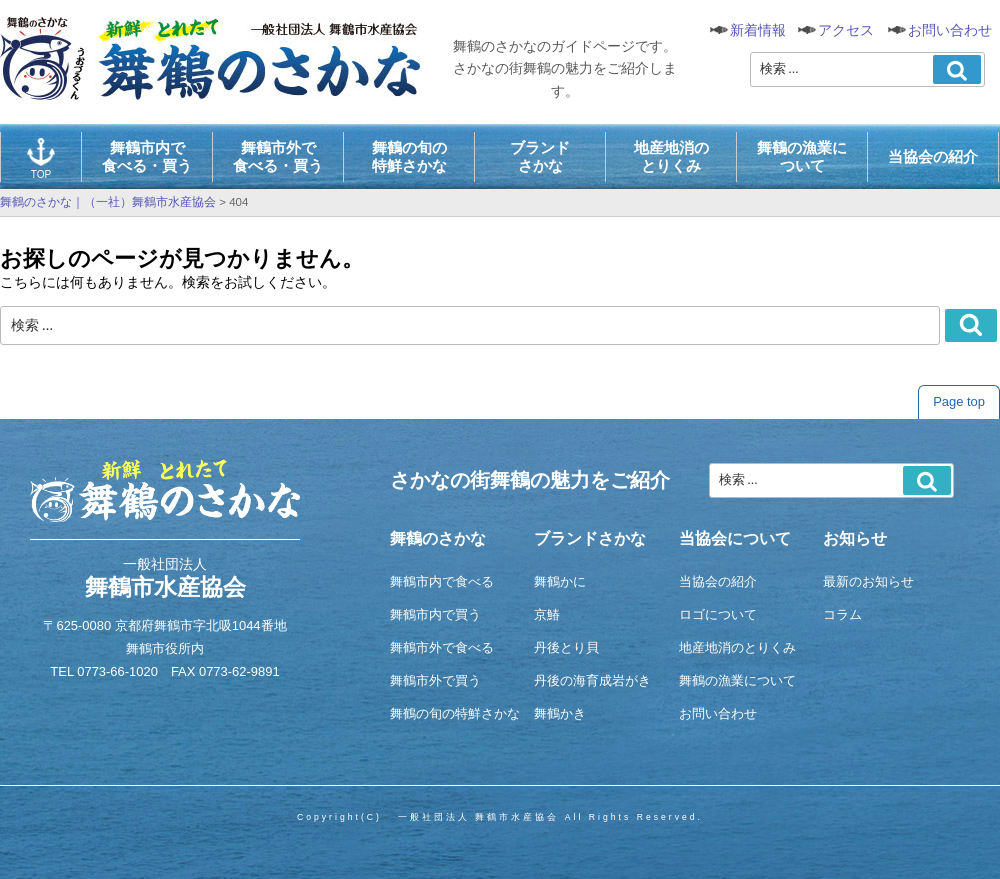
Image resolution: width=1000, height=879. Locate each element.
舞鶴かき (560, 713)
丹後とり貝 (566, 647)
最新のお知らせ (868, 581)
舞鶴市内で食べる (442, 581)
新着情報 (758, 30)
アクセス (846, 30)
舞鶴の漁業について (802, 156)
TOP (41, 159)
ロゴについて (718, 614)
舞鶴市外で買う (435, 680)
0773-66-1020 (117, 671)
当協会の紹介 (933, 156)
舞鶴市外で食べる (442, 647)
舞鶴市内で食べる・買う (147, 156)
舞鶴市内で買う (435, 614)
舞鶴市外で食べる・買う (278, 156)
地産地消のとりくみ (671, 156)
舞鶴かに (560, 581)
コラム (842, 614)
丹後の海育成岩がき (592, 680)
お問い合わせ (950, 30)
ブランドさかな (540, 156)
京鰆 (547, 614)
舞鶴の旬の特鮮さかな (409, 156)
